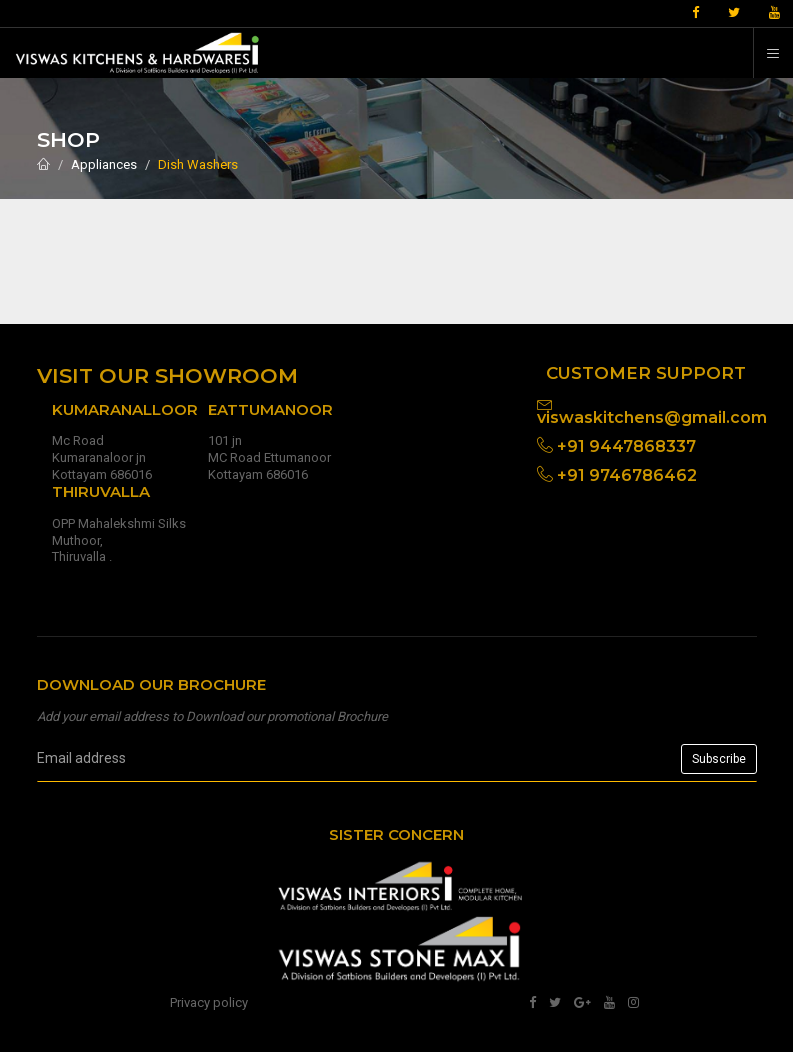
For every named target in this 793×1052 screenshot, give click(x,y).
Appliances (104, 164)
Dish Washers (198, 164)
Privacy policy (209, 1002)
